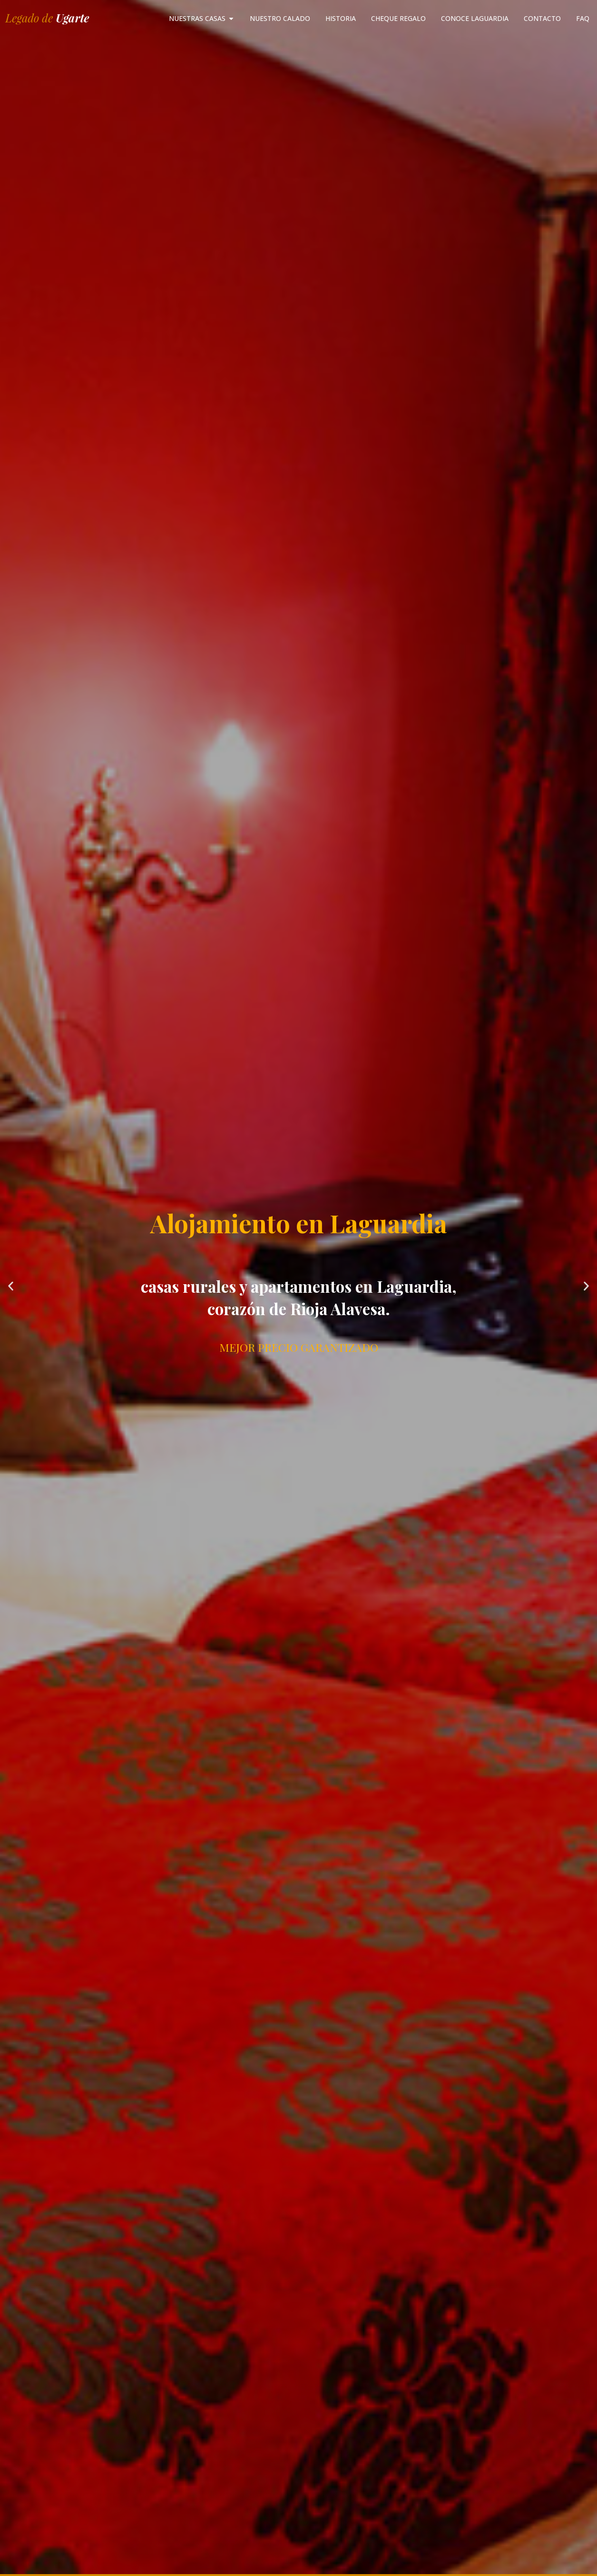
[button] (11, 1286)
